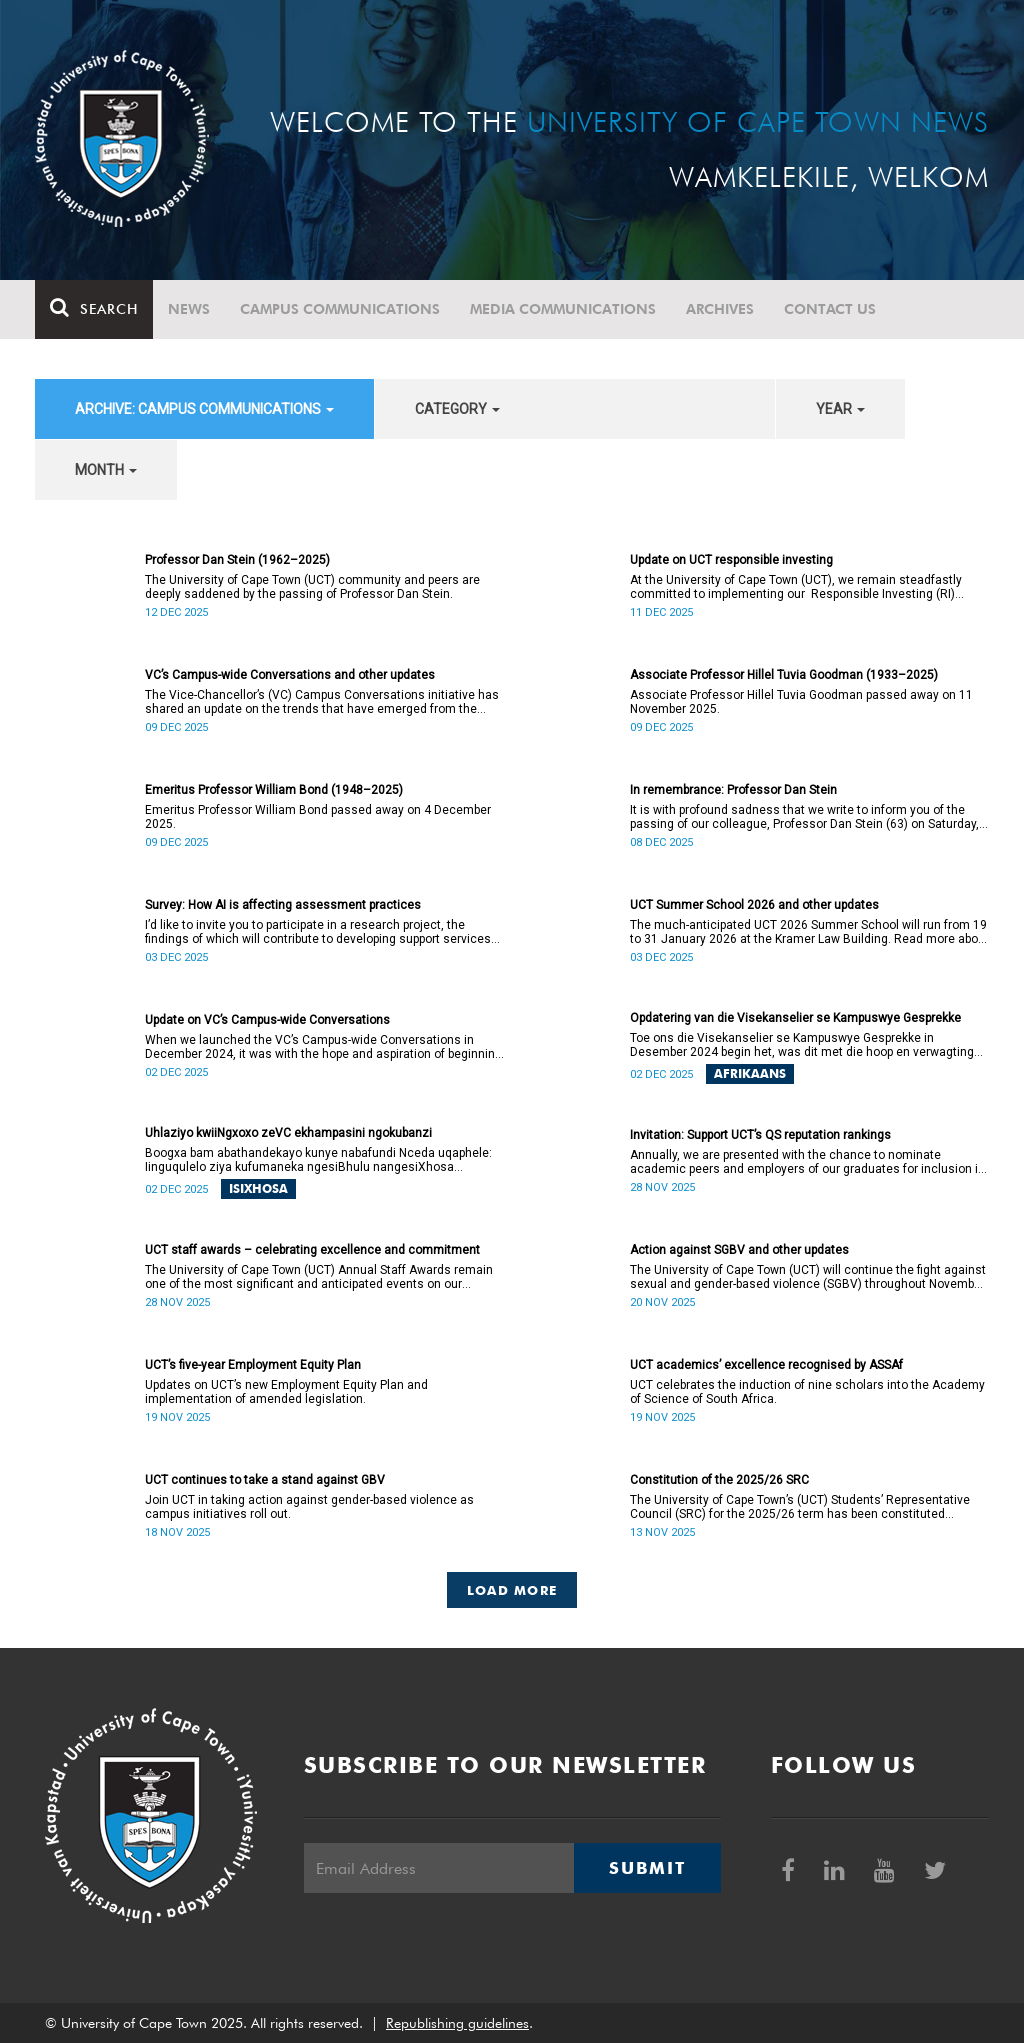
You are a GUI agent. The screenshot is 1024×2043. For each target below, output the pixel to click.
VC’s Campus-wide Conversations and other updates (290, 675)
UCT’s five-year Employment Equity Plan (253, 1365)
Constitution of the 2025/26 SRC (719, 1480)
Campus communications (340, 309)
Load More (512, 1590)
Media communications (563, 309)
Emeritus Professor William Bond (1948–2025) (274, 790)
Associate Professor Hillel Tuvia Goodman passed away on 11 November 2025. (801, 702)
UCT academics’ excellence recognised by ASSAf (766, 1365)
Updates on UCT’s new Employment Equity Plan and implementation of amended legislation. (286, 1392)
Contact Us (830, 309)
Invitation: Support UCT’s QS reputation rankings (760, 1135)
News (189, 309)
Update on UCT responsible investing (731, 560)
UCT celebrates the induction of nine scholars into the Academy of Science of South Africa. (807, 1392)
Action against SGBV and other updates (739, 1250)
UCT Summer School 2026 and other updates (754, 905)
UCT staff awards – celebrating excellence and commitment (312, 1250)
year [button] (840, 409)
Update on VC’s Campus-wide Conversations (267, 1020)
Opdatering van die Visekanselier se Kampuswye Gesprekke (795, 1018)
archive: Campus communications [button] (204, 409)
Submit (647, 1868)
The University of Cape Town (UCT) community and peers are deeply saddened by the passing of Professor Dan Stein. (312, 587)
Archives (720, 309)
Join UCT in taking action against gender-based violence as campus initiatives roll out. (309, 1507)
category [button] (457, 409)
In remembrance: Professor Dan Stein (733, 790)
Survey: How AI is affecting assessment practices (283, 905)
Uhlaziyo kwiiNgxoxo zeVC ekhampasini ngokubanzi (288, 1133)
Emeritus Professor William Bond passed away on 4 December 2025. (318, 817)
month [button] (106, 470)
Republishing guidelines (457, 2023)
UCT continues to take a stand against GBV (265, 1480)
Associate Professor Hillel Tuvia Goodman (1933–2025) (784, 675)
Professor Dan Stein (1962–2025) (237, 560)
